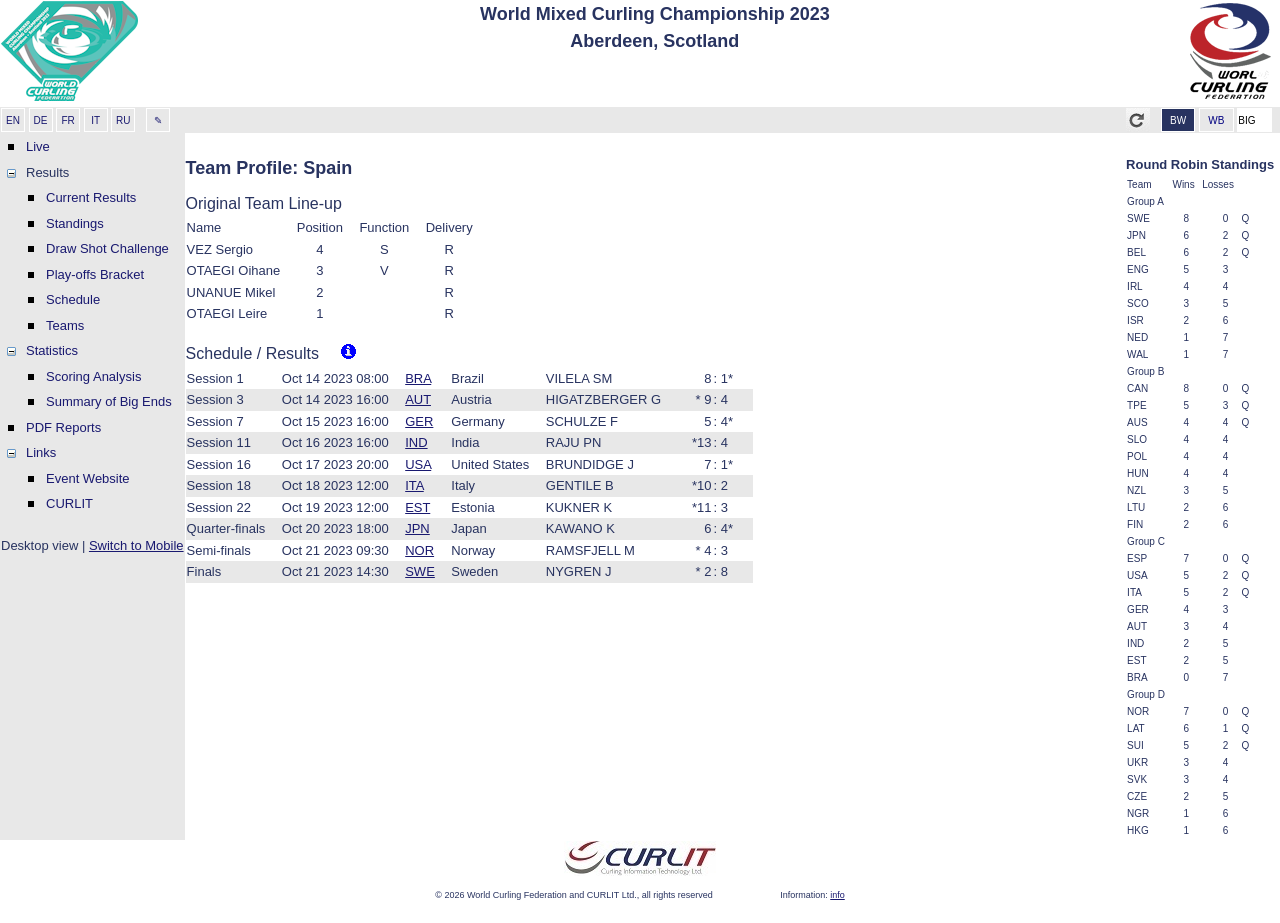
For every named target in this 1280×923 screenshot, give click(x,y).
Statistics (52, 350)
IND (416, 442)
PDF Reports (63, 427)
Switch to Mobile (136, 545)
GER (419, 421)
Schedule (73, 299)
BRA (418, 378)
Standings (75, 223)
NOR (419, 550)
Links (41, 452)
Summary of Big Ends (109, 401)
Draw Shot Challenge (107, 248)
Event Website (88, 478)
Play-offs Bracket (95, 274)
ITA (414, 485)
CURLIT (69, 503)
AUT (418, 399)
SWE (420, 571)
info (837, 895)
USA (418, 464)
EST (417, 507)
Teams (65, 325)
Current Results (91, 197)
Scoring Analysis (93, 376)
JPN (417, 528)
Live (38, 146)
